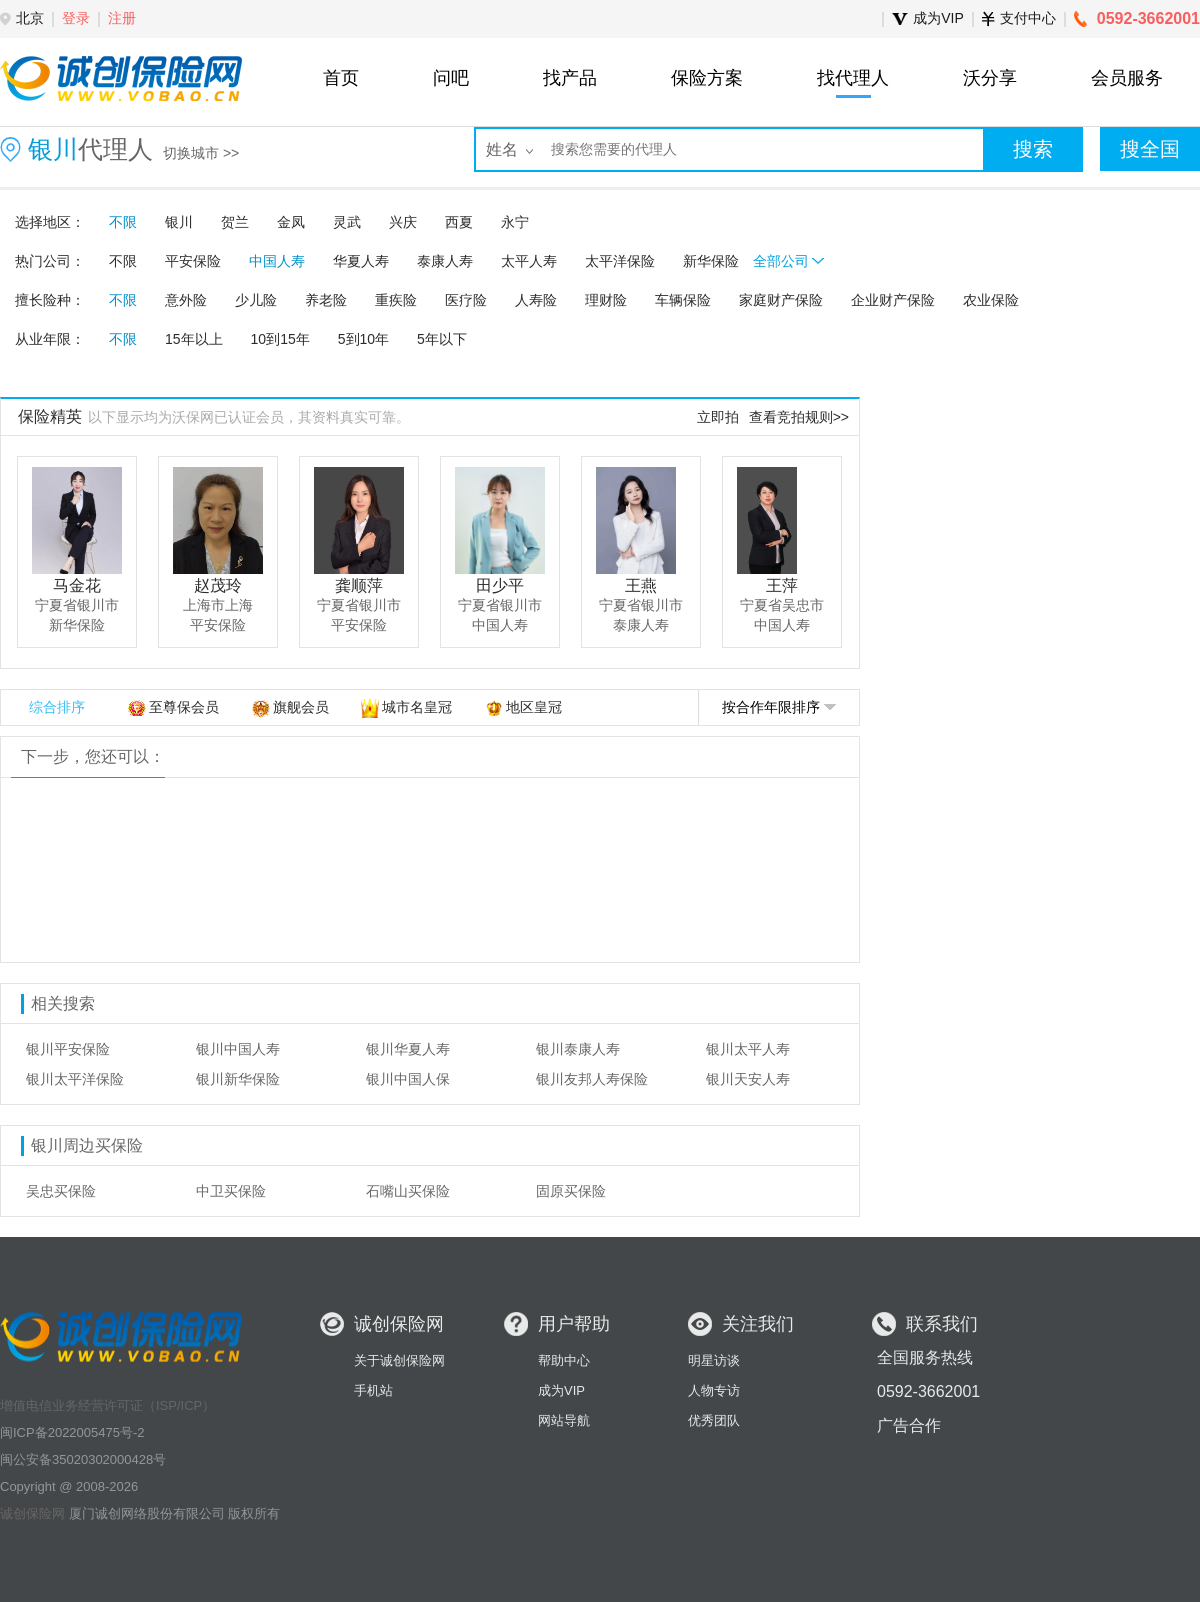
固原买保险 (571, 1191)
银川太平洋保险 (75, 1079)
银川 (179, 222)
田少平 (500, 585)
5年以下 (442, 339)
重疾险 (396, 300)
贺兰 (235, 222)
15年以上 (194, 339)
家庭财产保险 (781, 300)
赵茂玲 (218, 585)
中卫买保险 (231, 1191)
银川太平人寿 (748, 1049)
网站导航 (564, 1420)
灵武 (347, 222)
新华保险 (711, 261)
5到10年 (363, 339)
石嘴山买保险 (408, 1191)
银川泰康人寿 (578, 1049)
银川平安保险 (68, 1049)
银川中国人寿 (238, 1049)
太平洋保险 (620, 261)
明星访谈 (714, 1360)
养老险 (326, 300)
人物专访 (714, 1390)
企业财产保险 (893, 300)
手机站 (373, 1390)
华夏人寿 (361, 261)
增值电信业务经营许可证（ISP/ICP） (107, 1405)
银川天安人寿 (748, 1079)
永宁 (515, 222)
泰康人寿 (445, 261)
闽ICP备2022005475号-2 (72, 1432)
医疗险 (466, 300)
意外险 (186, 300)
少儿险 (256, 300)
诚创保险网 (32, 1513)
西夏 (459, 222)
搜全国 (1150, 149)
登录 (76, 18)
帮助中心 (564, 1360)
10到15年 (280, 339)
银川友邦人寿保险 (592, 1079)
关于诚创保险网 (399, 1360)
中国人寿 (277, 261)
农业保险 (991, 300)
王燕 (641, 585)
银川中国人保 (408, 1079)
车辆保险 (683, 300)
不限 (123, 222)
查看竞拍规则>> (799, 417)
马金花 (77, 585)
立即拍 (718, 417)
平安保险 (193, 261)
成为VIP (561, 1390)
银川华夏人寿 (408, 1049)
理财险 (606, 300)
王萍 (782, 585)
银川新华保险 (238, 1079)
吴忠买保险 (61, 1191)
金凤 (291, 222)
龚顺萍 (359, 585)
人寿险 (536, 300)
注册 (122, 18)
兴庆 (403, 222)
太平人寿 (529, 261)
